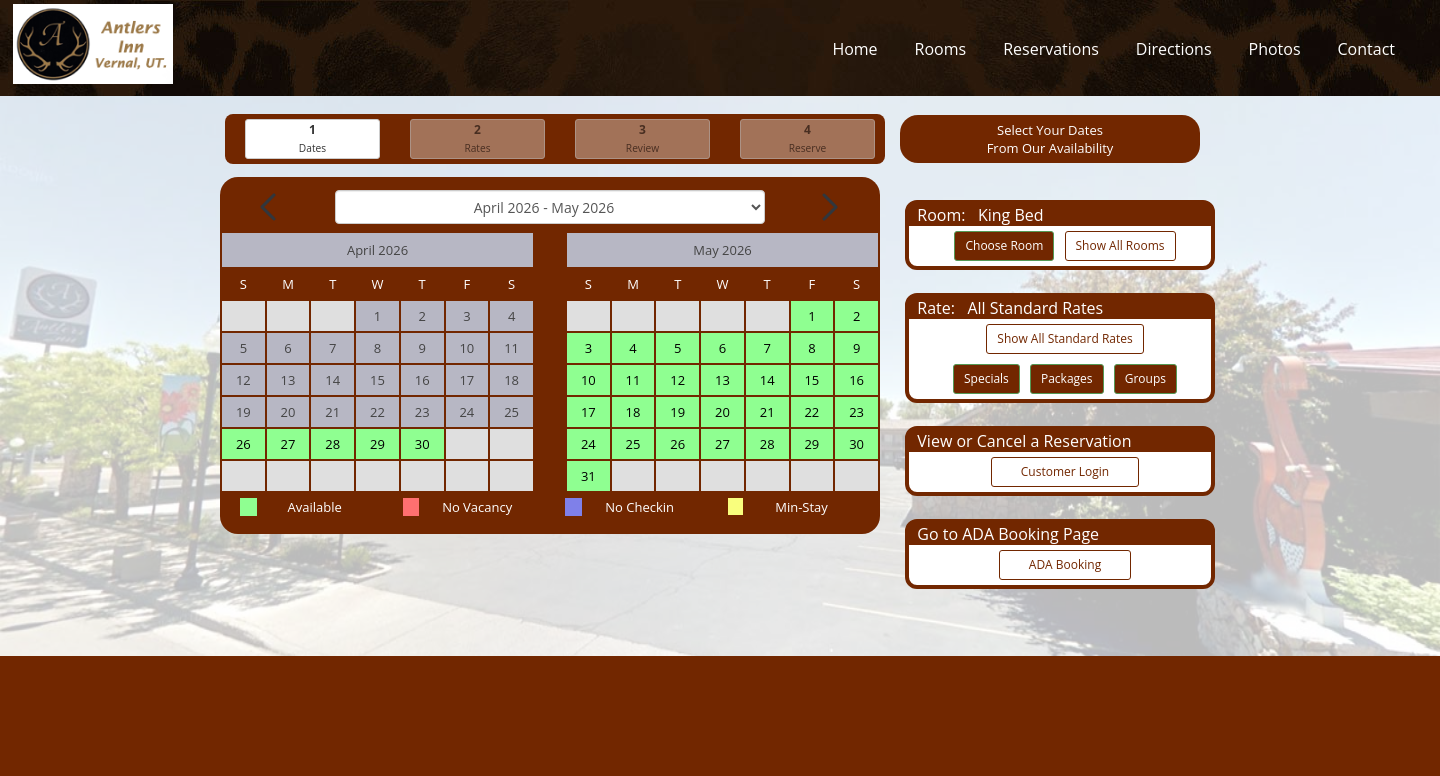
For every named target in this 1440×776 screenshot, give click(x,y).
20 (722, 413)
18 (633, 413)
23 (856, 413)
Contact (1366, 54)
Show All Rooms (1120, 246)
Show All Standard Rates (1064, 339)
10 (588, 381)
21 (767, 413)
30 (422, 445)
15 (811, 381)
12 (677, 381)
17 (588, 413)
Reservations (1051, 54)
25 (633, 445)
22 (811, 413)
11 (633, 381)
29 (377, 445)
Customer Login (1065, 472)
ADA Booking (1065, 565)
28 (332, 445)
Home (854, 54)
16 (856, 381)
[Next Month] (828, 208)
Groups (1145, 379)
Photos (1275, 54)
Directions (1174, 54)
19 (677, 413)
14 (767, 381)
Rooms (941, 54)
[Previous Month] (270, 208)
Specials (986, 379)
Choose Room (1004, 246)
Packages (1067, 379)
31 (588, 477)
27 (288, 445)
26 (243, 445)
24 (588, 445)
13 (722, 381)
